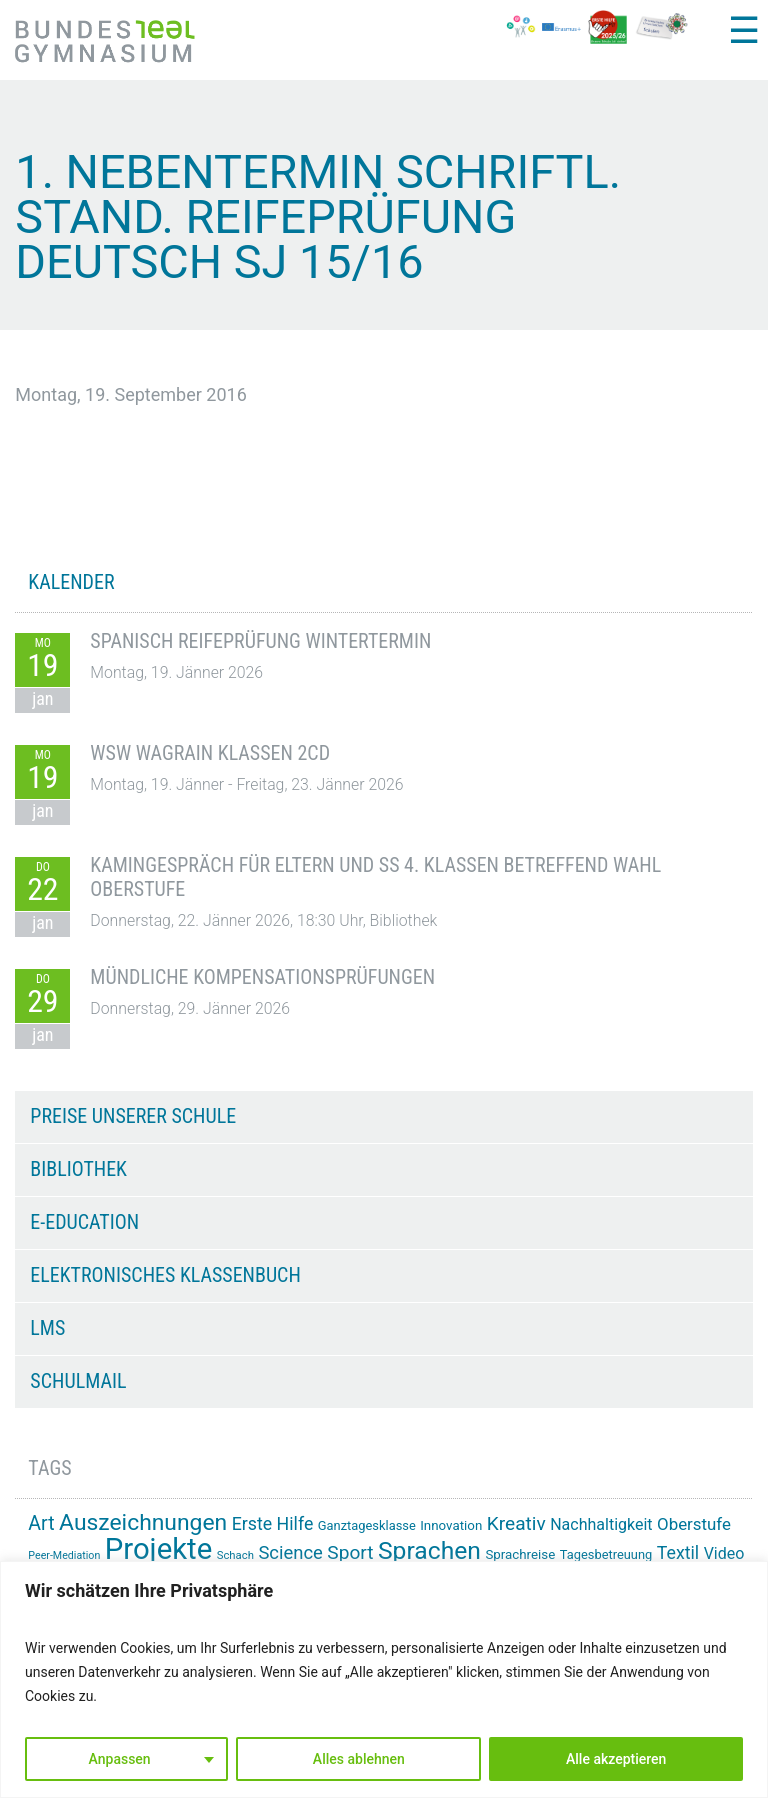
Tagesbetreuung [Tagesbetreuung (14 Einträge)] (606, 1554)
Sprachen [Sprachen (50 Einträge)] (429, 1550)
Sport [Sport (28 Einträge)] (350, 1552)
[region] (384, 1679)
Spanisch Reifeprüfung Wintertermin (260, 641)
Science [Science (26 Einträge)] (290, 1553)
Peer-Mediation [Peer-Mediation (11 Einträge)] (64, 1555)
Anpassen (120, 1759)
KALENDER (71, 582)
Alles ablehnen (359, 1759)
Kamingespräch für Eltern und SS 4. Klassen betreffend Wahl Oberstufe (375, 877)
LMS (47, 1328)
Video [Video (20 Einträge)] (724, 1553)
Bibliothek (78, 1169)
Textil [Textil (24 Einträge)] (678, 1553)
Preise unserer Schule (133, 1116)
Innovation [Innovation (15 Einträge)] (451, 1525)
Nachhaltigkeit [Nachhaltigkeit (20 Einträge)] (601, 1524)
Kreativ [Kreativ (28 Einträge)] (516, 1523)
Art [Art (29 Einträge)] (41, 1523)
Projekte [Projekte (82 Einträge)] (158, 1549)
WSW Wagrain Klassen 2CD (210, 753)
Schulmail (78, 1381)
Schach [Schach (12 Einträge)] (235, 1555)
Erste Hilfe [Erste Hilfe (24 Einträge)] (273, 1524)
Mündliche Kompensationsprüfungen (262, 977)
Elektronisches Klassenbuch (165, 1275)
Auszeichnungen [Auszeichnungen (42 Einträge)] (143, 1522)
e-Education (84, 1222)
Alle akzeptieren (616, 1759)
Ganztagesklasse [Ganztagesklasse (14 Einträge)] (367, 1525)
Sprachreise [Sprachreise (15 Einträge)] (520, 1554)
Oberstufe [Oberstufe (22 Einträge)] (694, 1524)
